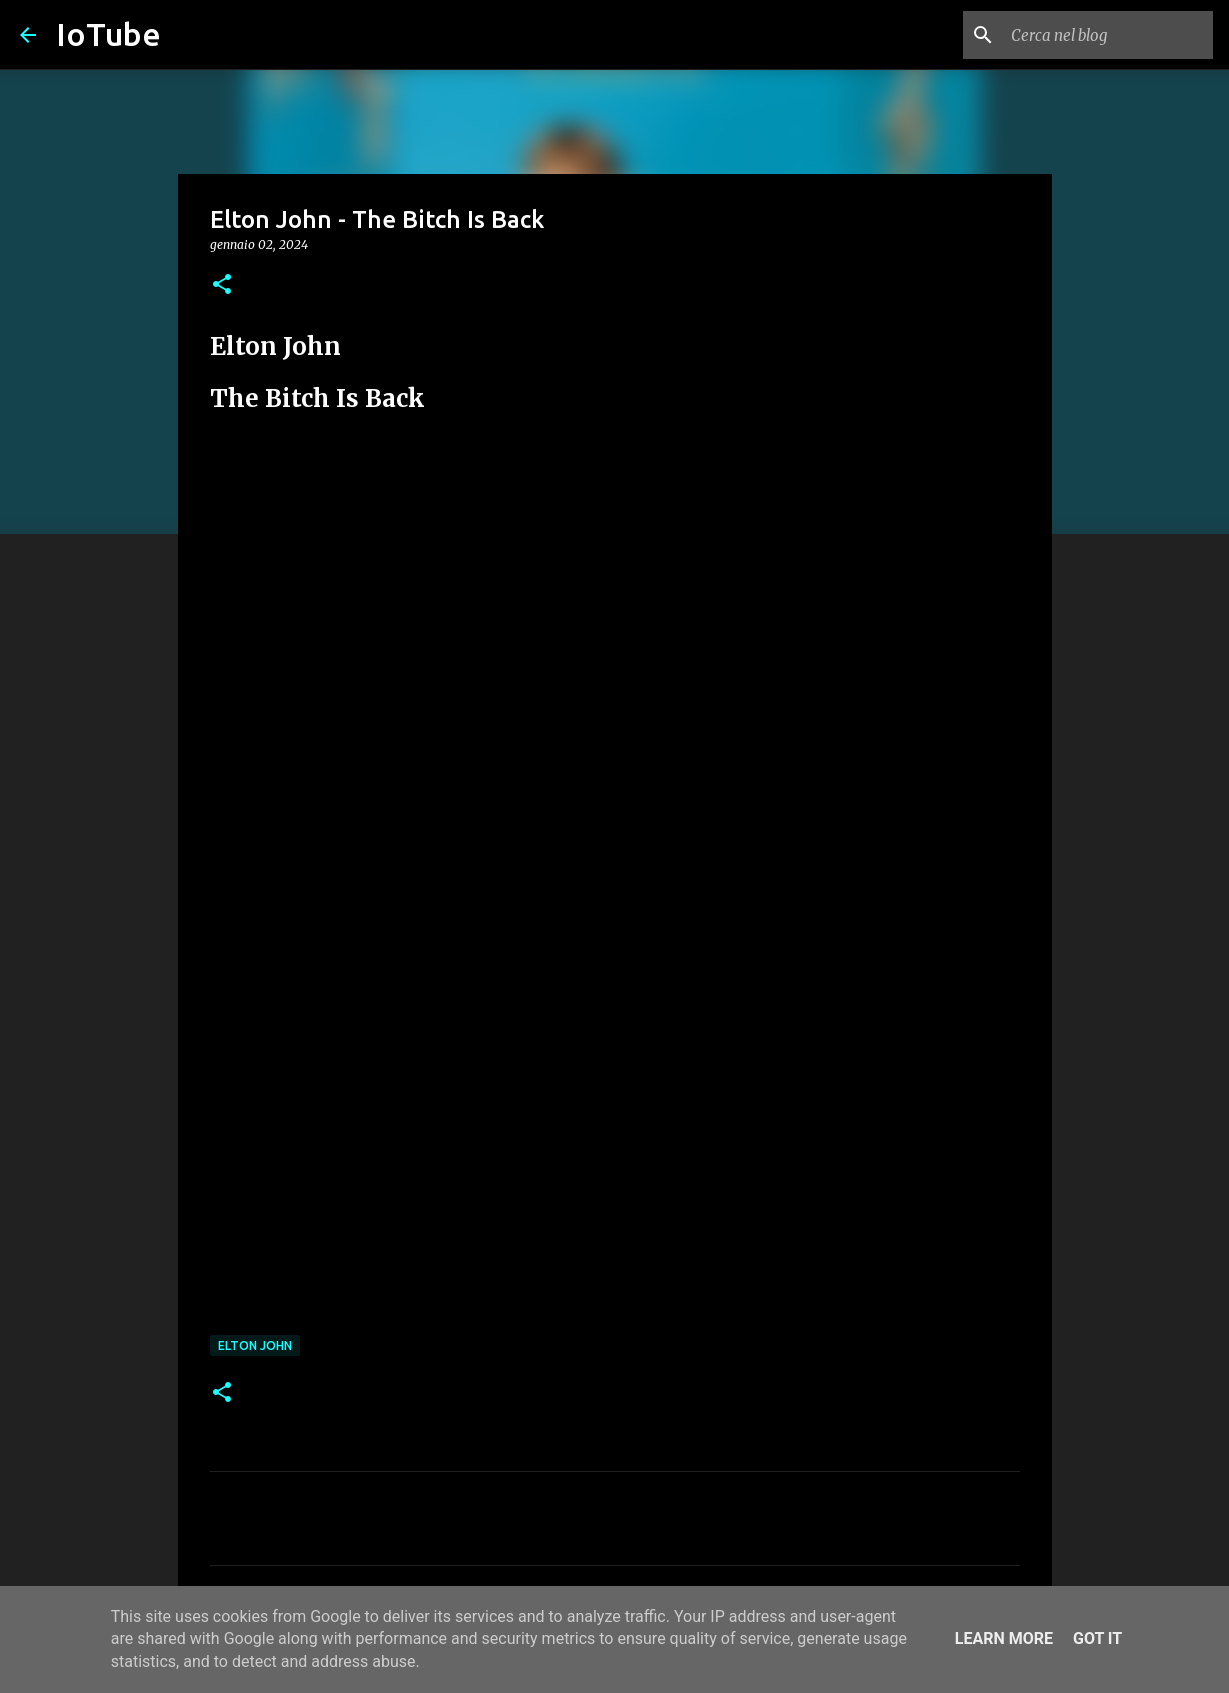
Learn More (1004, 1638)
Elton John (255, 1345)
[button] (222, 285)
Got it (1097, 1638)
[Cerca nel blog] (1108, 35)
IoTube (108, 34)
